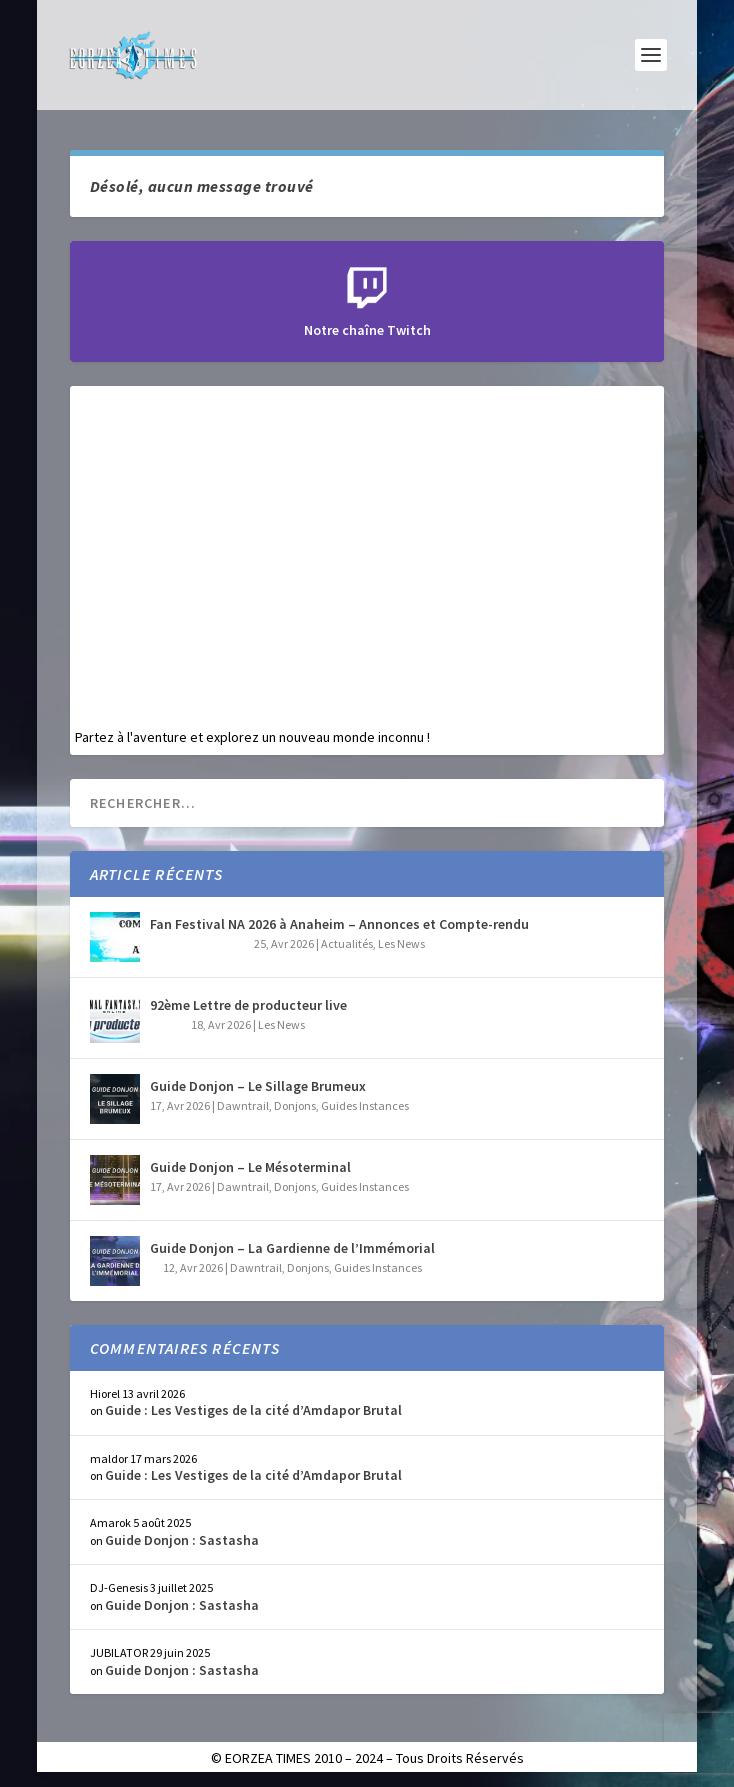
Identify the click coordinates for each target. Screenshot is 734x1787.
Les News (401, 943)
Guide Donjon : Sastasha (182, 1540)
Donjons (295, 1105)
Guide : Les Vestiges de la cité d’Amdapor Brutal (253, 1410)
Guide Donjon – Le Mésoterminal (250, 1167)
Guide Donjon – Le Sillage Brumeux (258, 1086)
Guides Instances (365, 1105)
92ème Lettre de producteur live (248, 1005)
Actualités (347, 943)
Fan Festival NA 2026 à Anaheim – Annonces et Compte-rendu (339, 924)
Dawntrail (243, 1105)
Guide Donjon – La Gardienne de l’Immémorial (292, 1248)
